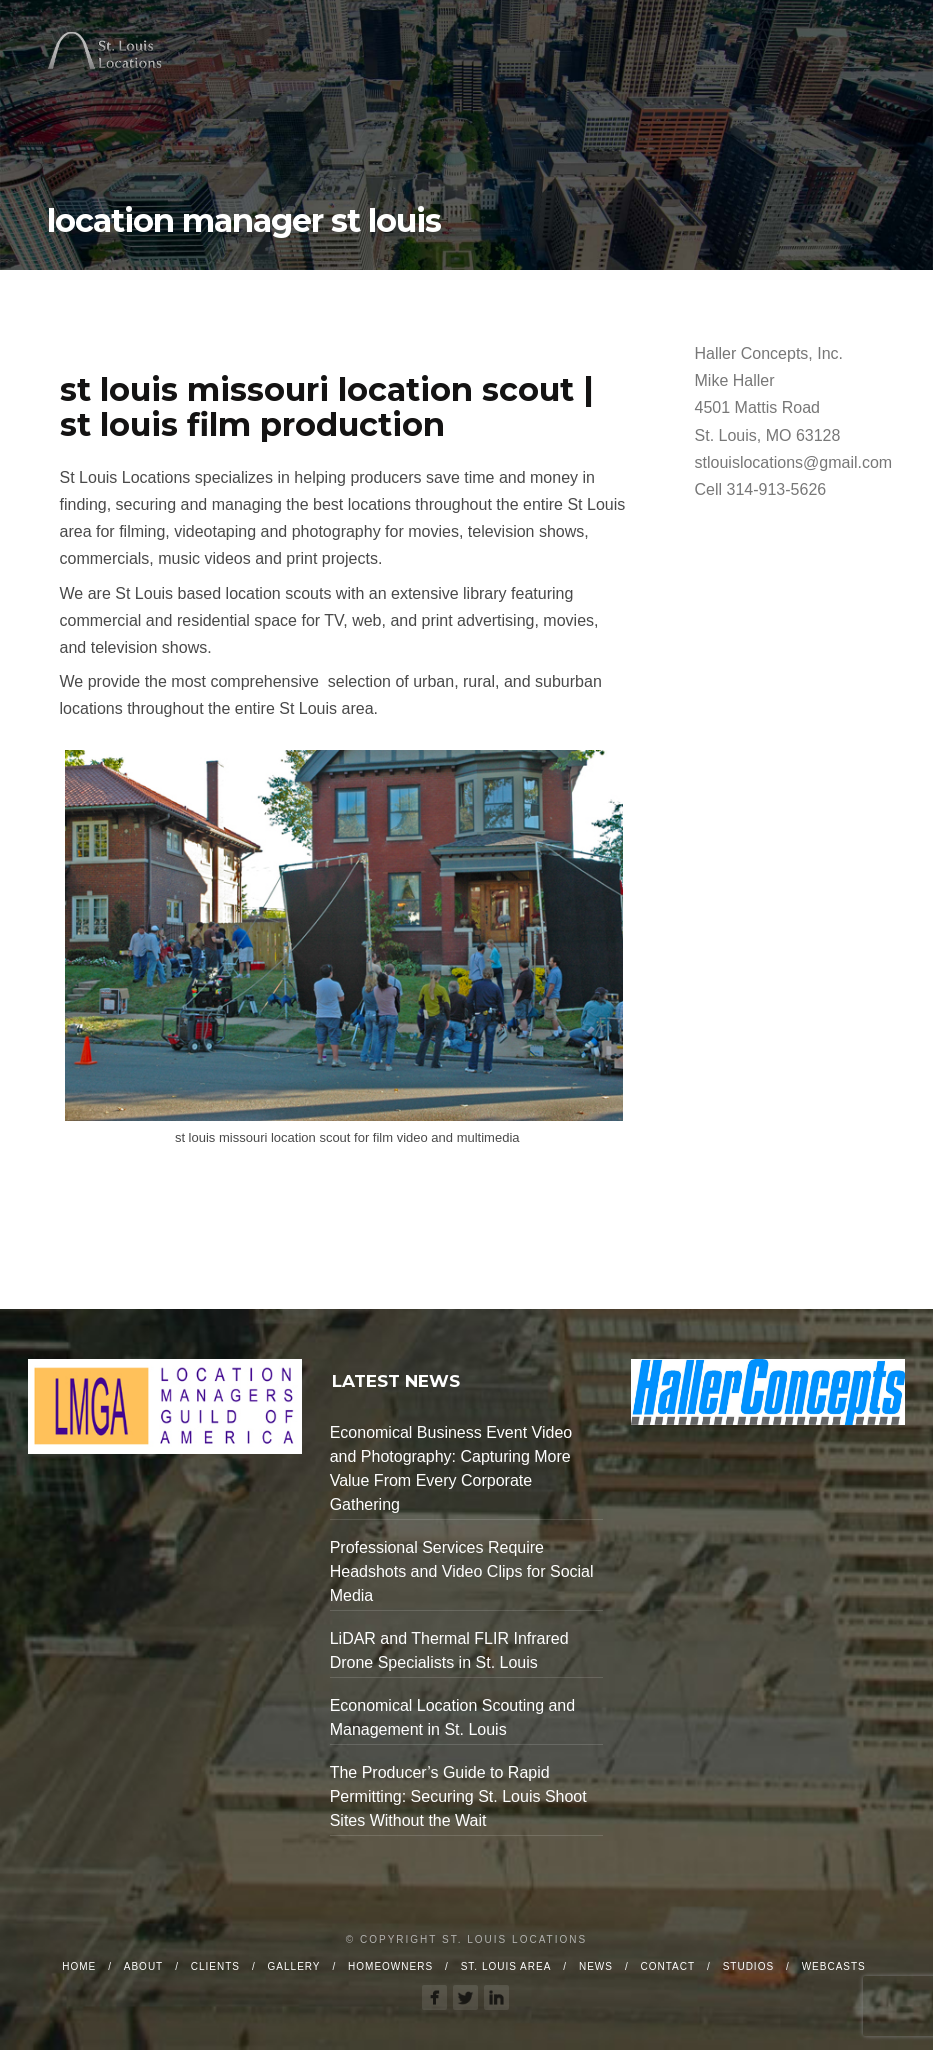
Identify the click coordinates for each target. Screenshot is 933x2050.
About (143, 1966)
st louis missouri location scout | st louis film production (327, 407)
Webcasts (834, 1966)
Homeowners (390, 1966)
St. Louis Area (506, 1966)
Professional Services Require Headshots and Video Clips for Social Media (462, 1571)
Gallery (294, 1966)
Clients (215, 1966)
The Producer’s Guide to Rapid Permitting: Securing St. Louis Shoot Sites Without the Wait (458, 1796)
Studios (748, 1966)
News (596, 1966)
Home (79, 1966)
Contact (667, 1966)
